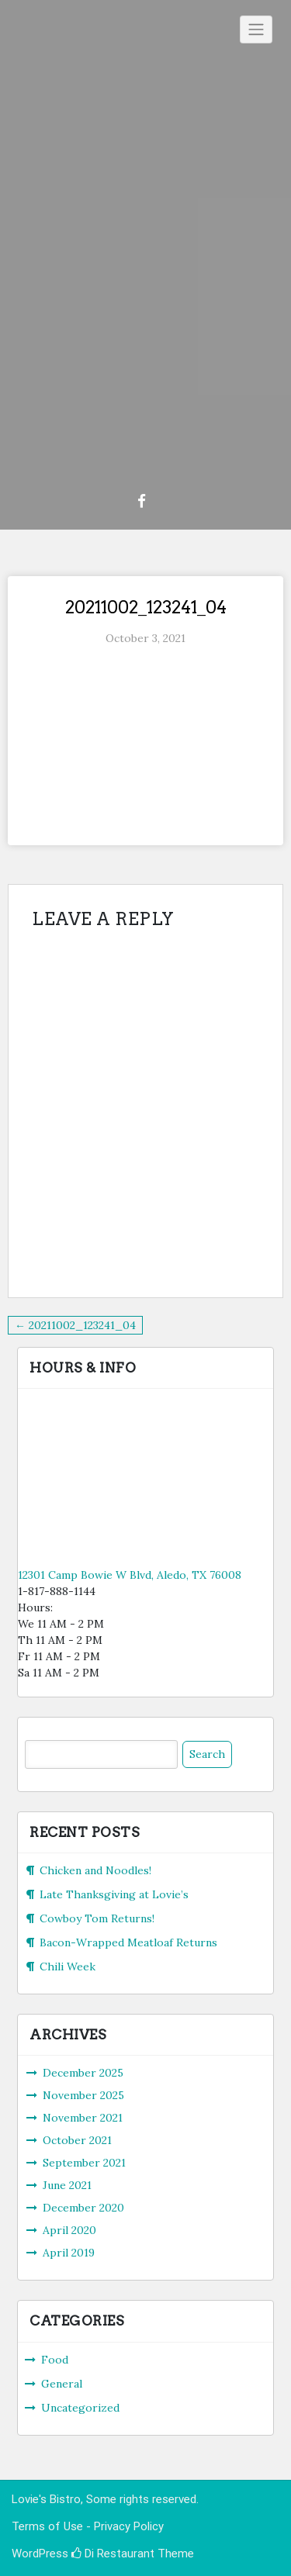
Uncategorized (80, 2408)
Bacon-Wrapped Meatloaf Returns (128, 1942)
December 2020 (83, 2208)
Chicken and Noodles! (95, 1870)
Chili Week (67, 1966)
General (61, 2384)
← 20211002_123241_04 (75, 1325)
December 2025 (83, 2073)
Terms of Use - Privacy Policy (88, 2526)
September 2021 (84, 2163)
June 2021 (67, 2185)
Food (54, 2360)
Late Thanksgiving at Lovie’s (114, 1894)
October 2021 (77, 2140)
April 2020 (69, 2230)
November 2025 (83, 2095)
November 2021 (83, 2118)
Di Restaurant (112, 2553)
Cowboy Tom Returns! (97, 1918)
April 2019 (69, 2253)
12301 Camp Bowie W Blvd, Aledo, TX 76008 (129, 1575)
